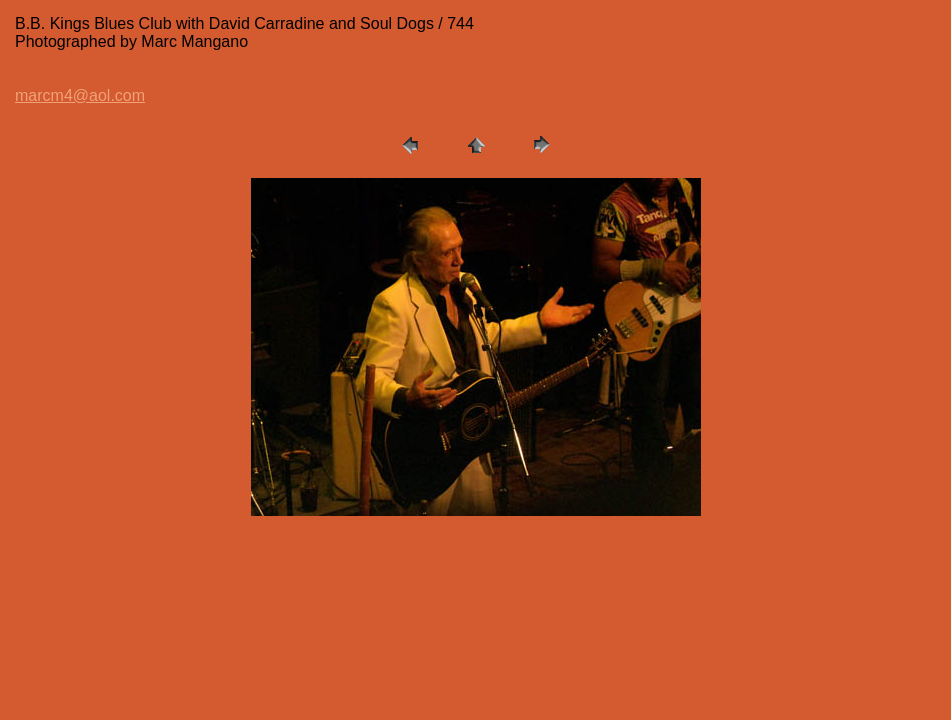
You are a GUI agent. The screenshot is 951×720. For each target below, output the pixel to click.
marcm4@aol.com (80, 95)
